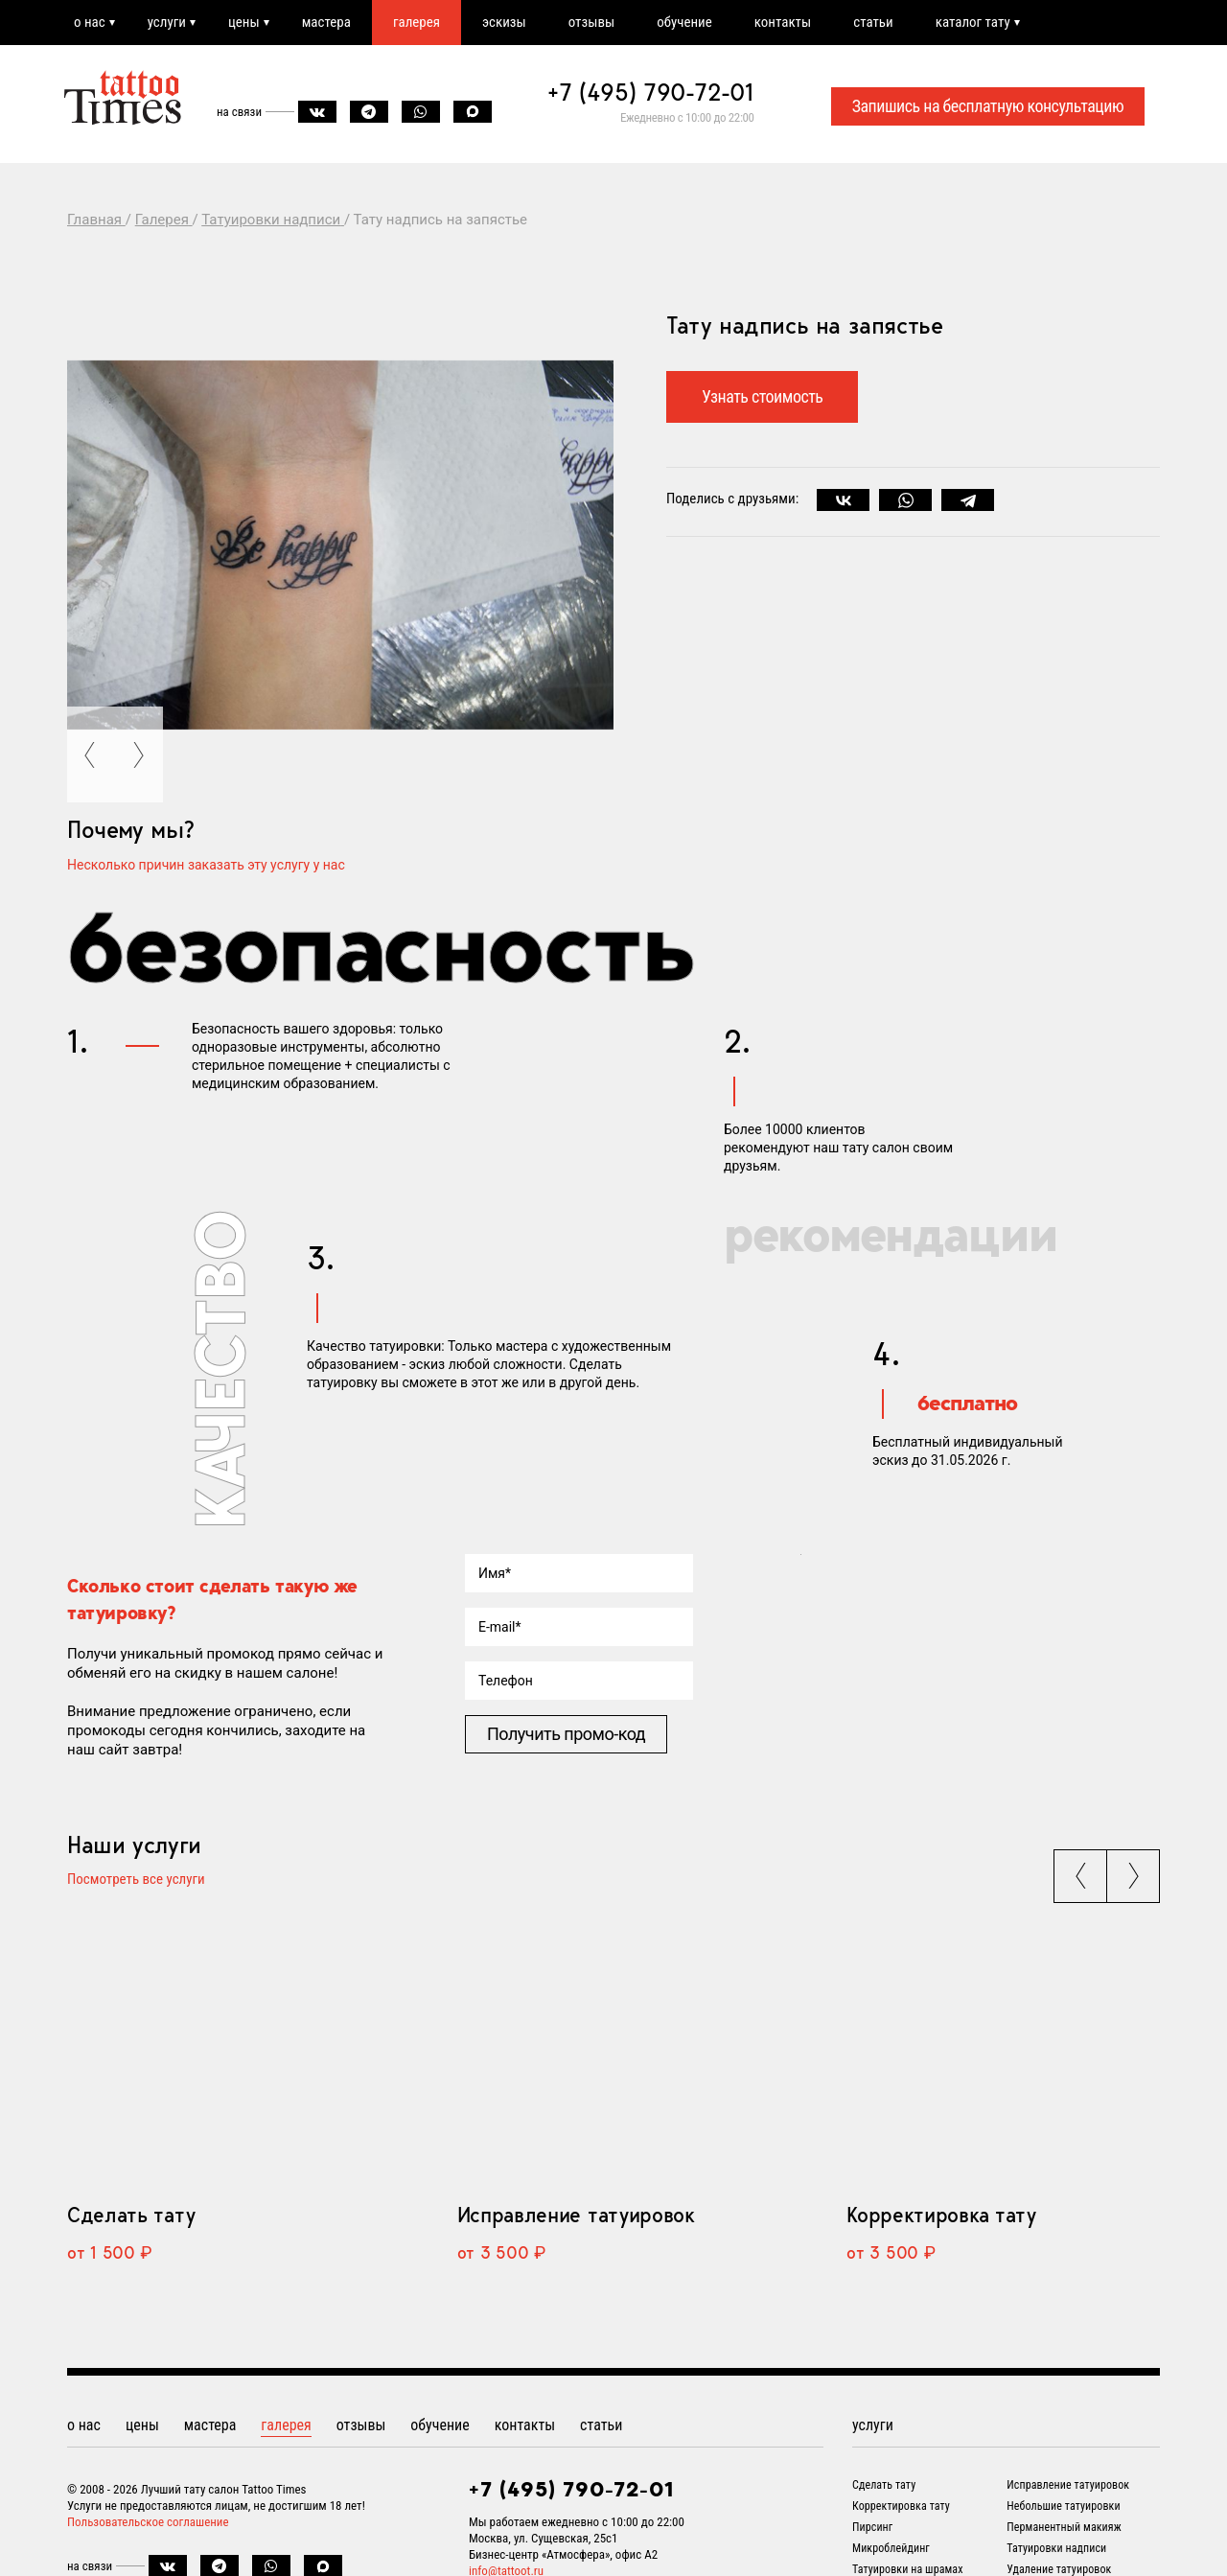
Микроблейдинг (891, 2548)
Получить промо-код (566, 1734)
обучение (684, 22)
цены (244, 22)
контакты (782, 22)
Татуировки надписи (1056, 2548)
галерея (416, 22)
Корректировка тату (940, 2214)
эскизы (504, 22)
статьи (872, 22)
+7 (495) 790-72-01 (650, 92)
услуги (167, 22)
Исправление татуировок (576, 2214)
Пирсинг (872, 2527)
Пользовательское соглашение (148, 2522)
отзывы (591, 22)
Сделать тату (131, 2214)
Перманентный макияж (1064, 2527)
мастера (326, 22)
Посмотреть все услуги (136, 1880)
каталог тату (973, 22)
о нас (89, 22)
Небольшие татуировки (1063, 2506)
